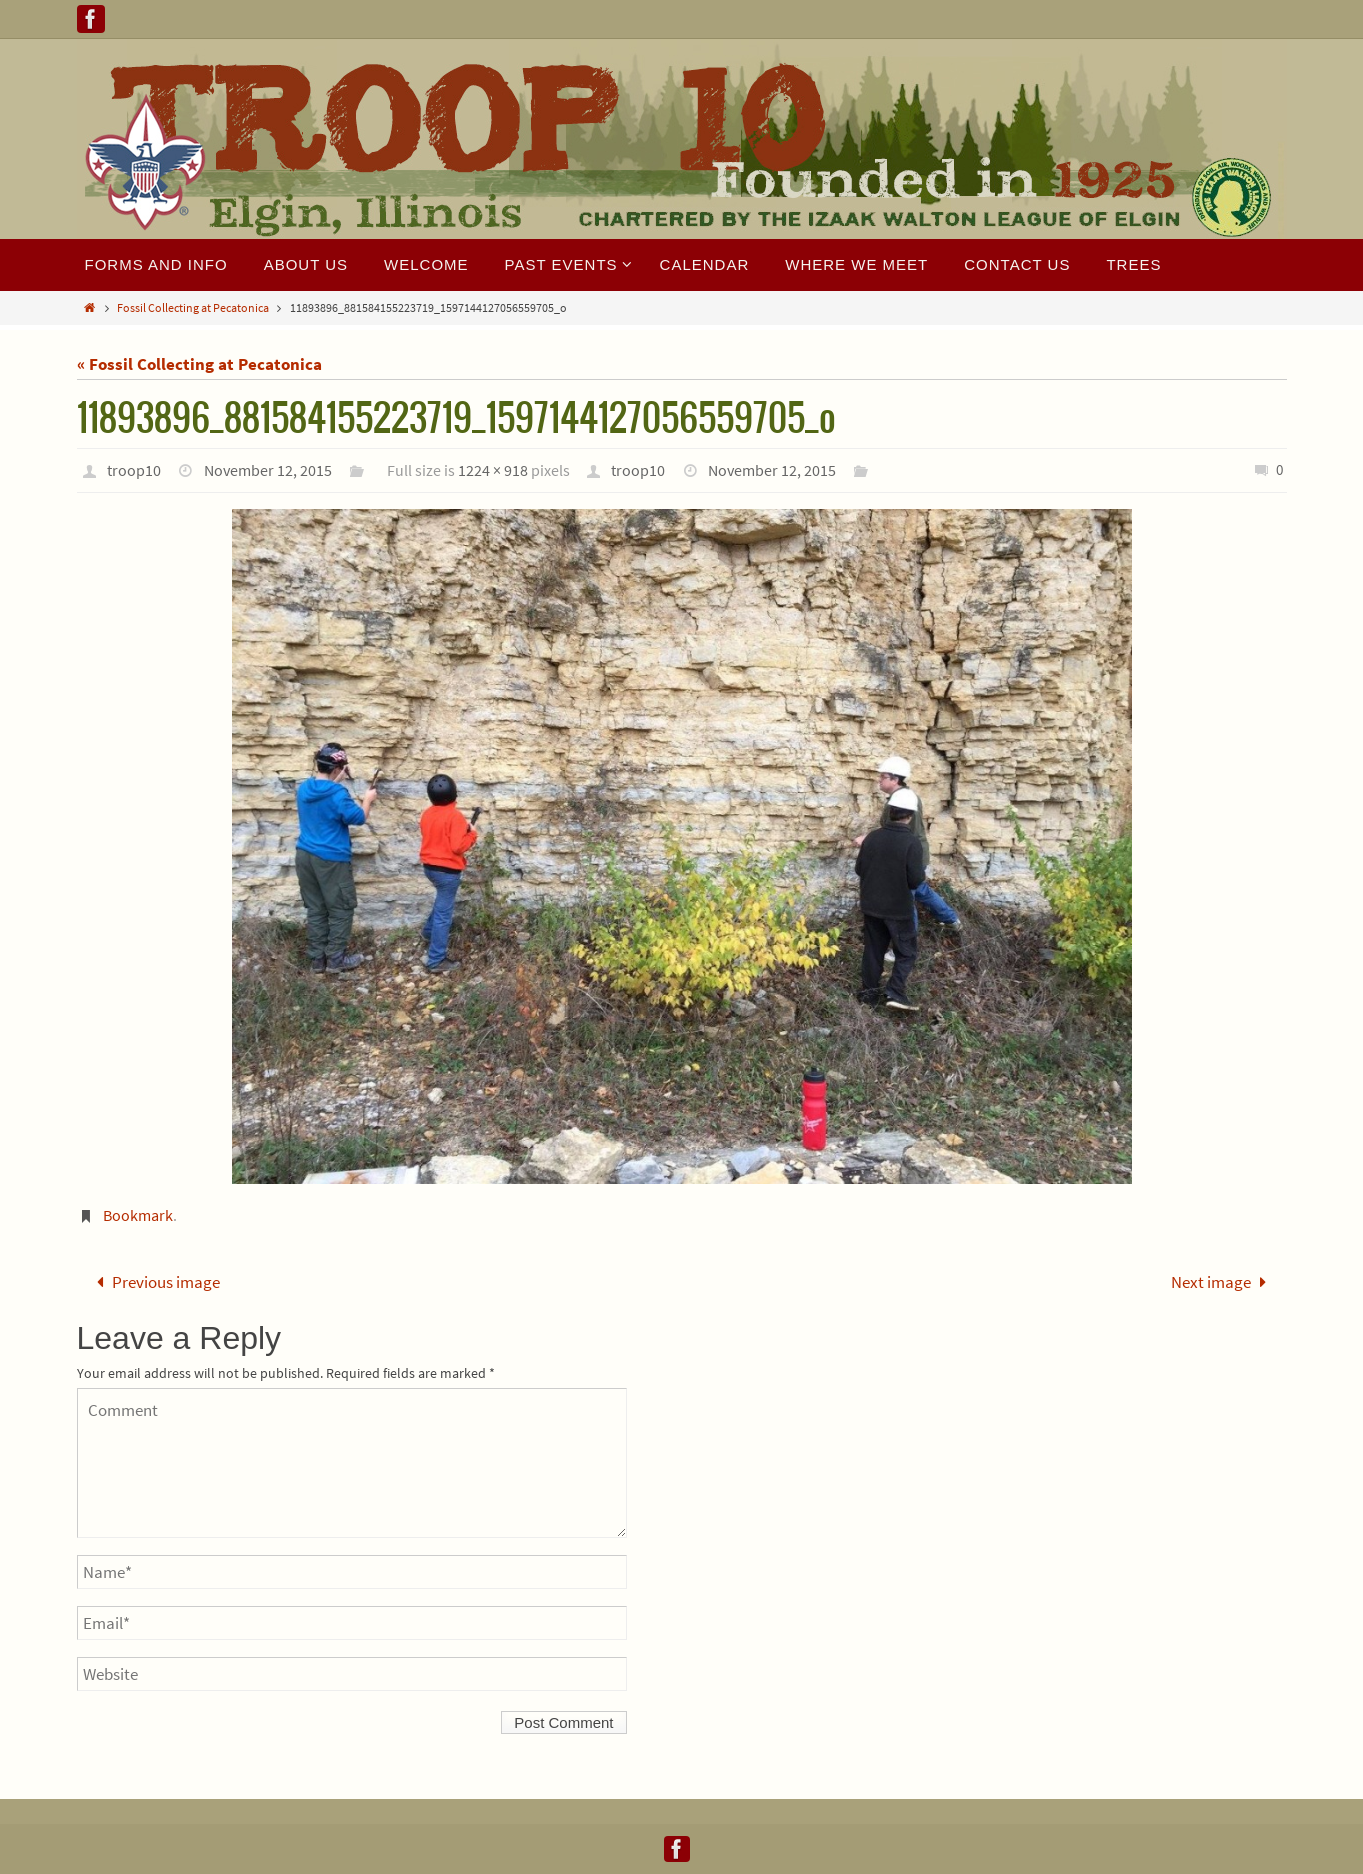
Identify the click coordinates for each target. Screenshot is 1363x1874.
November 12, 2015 (268, 470)
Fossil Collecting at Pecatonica (193, 307)
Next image (1223, 1282)
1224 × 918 (493, 470)
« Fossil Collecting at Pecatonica (199, 364)
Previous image (155, 1282)
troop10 (134, 470)
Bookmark (138, 1215)
